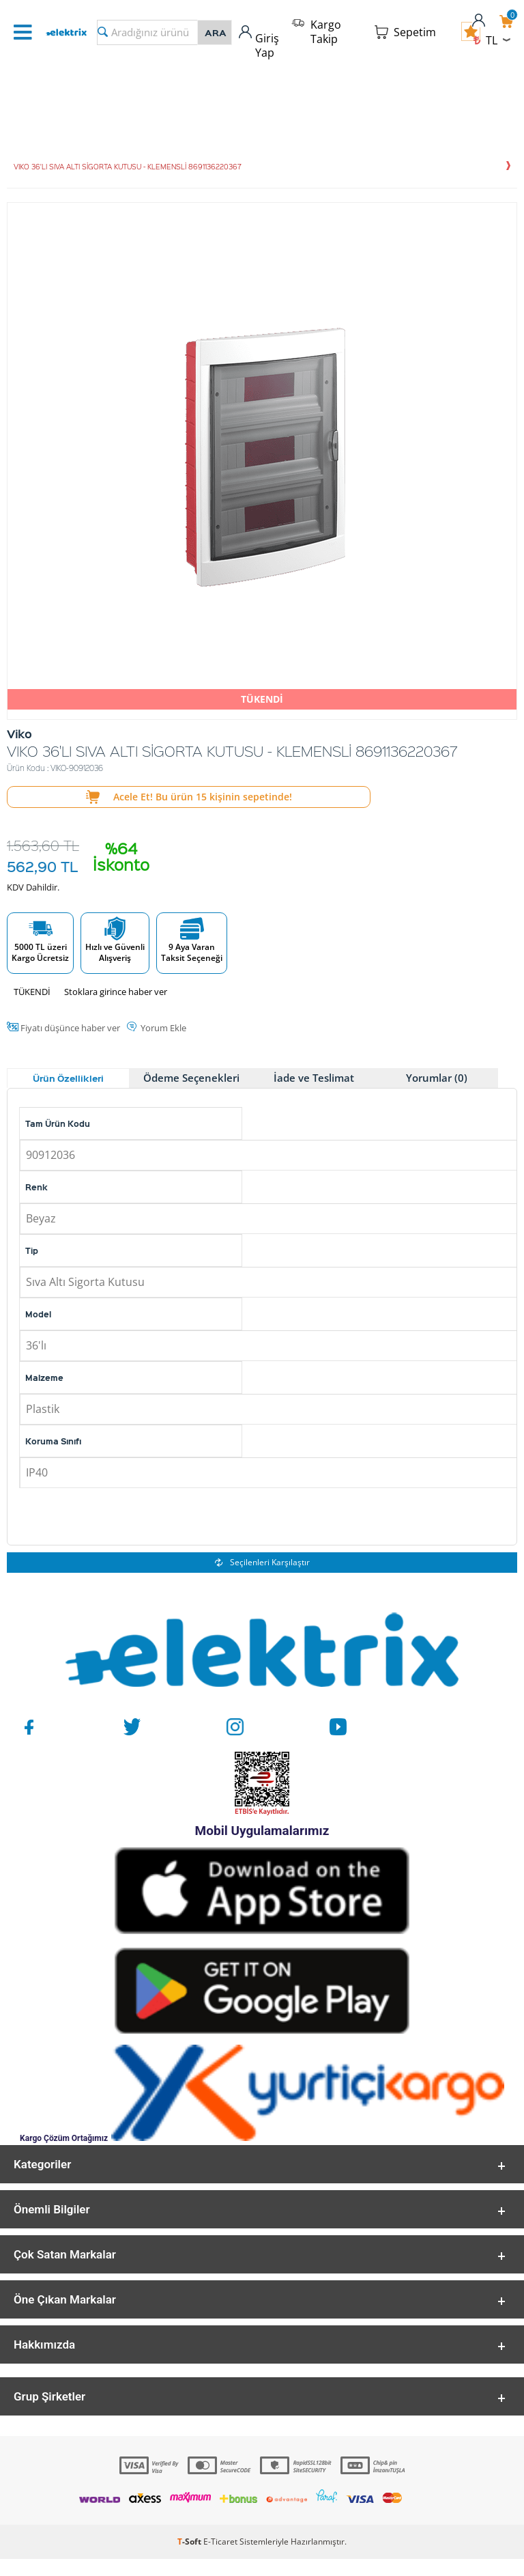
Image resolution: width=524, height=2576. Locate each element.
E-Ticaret (220, 2558)
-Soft (190, 2558)
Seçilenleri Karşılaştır (262, 1562)
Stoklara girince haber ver (115, 991)
